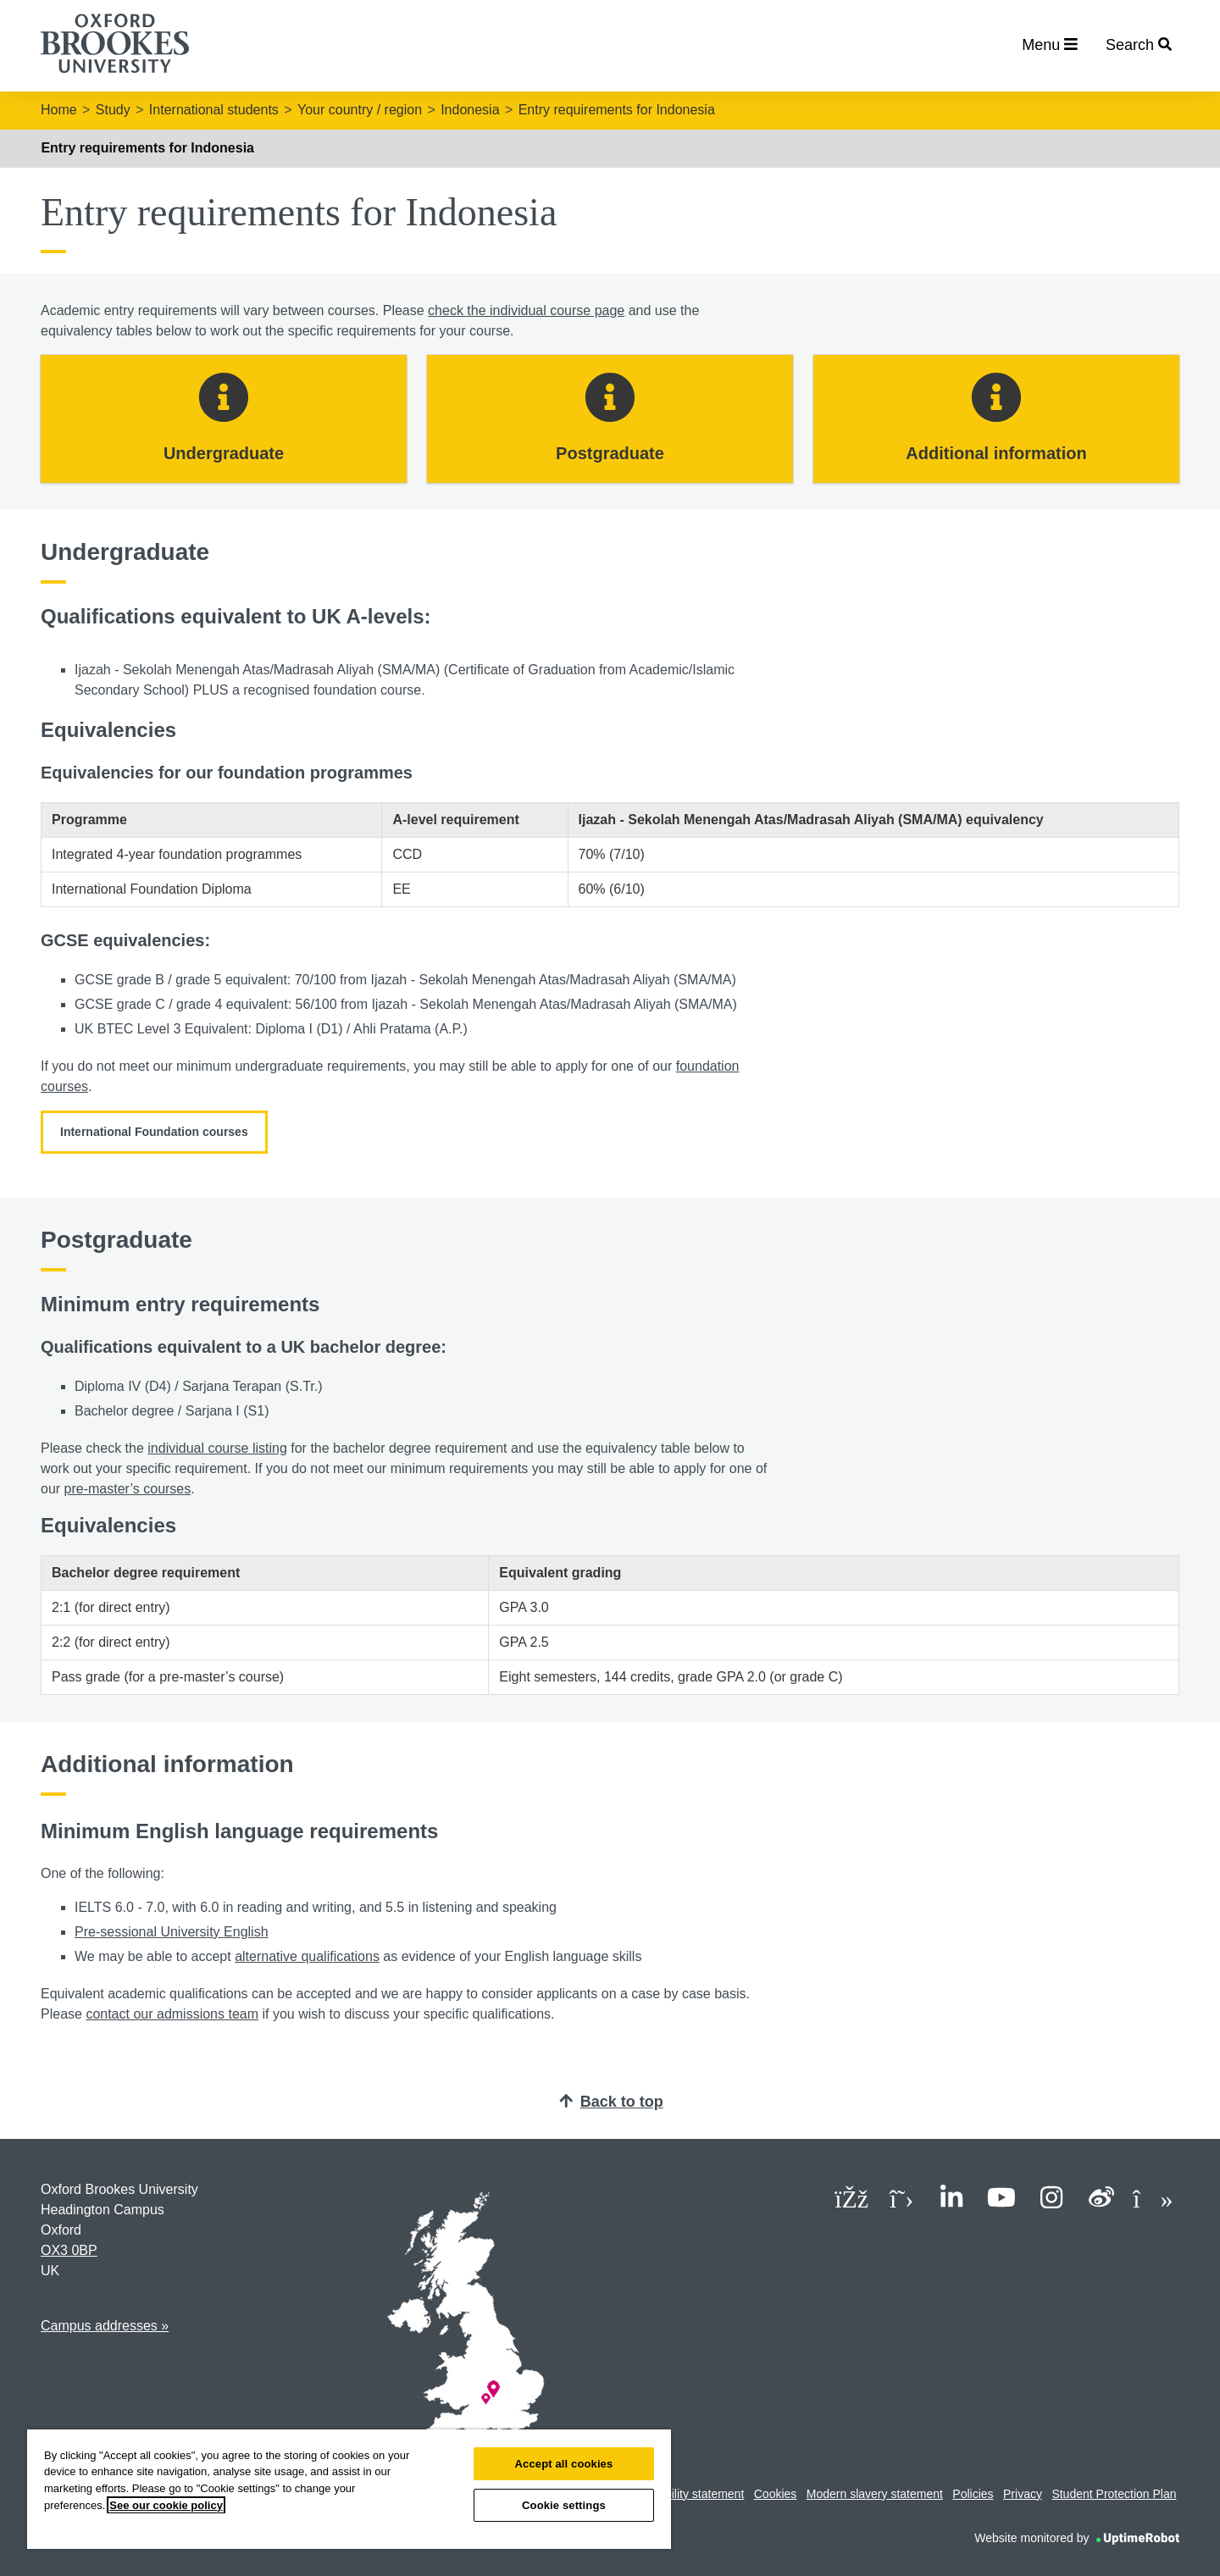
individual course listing (217, 1448)
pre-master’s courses (127, 1489)
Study (113, 109)
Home (59, 109)
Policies (972, 2494)
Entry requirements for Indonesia (616, 109)
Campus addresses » (105, 2325)
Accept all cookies (564, 2463)
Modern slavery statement (875, 2494)
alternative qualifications (307, 1956)
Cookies (775, 2494)
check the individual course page (526, 310)
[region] (349, 2489)
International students (214, 109)
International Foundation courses (154, 1131)
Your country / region (359, 109)
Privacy (1022, 2494)
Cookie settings (564, 2505)
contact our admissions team (172, 2014)
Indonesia (470, 109)
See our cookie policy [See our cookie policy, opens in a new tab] (166, 2505)
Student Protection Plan (1113, 2494)
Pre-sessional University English (172, 1932)
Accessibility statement (684, 2494)
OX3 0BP (69, 2250)
